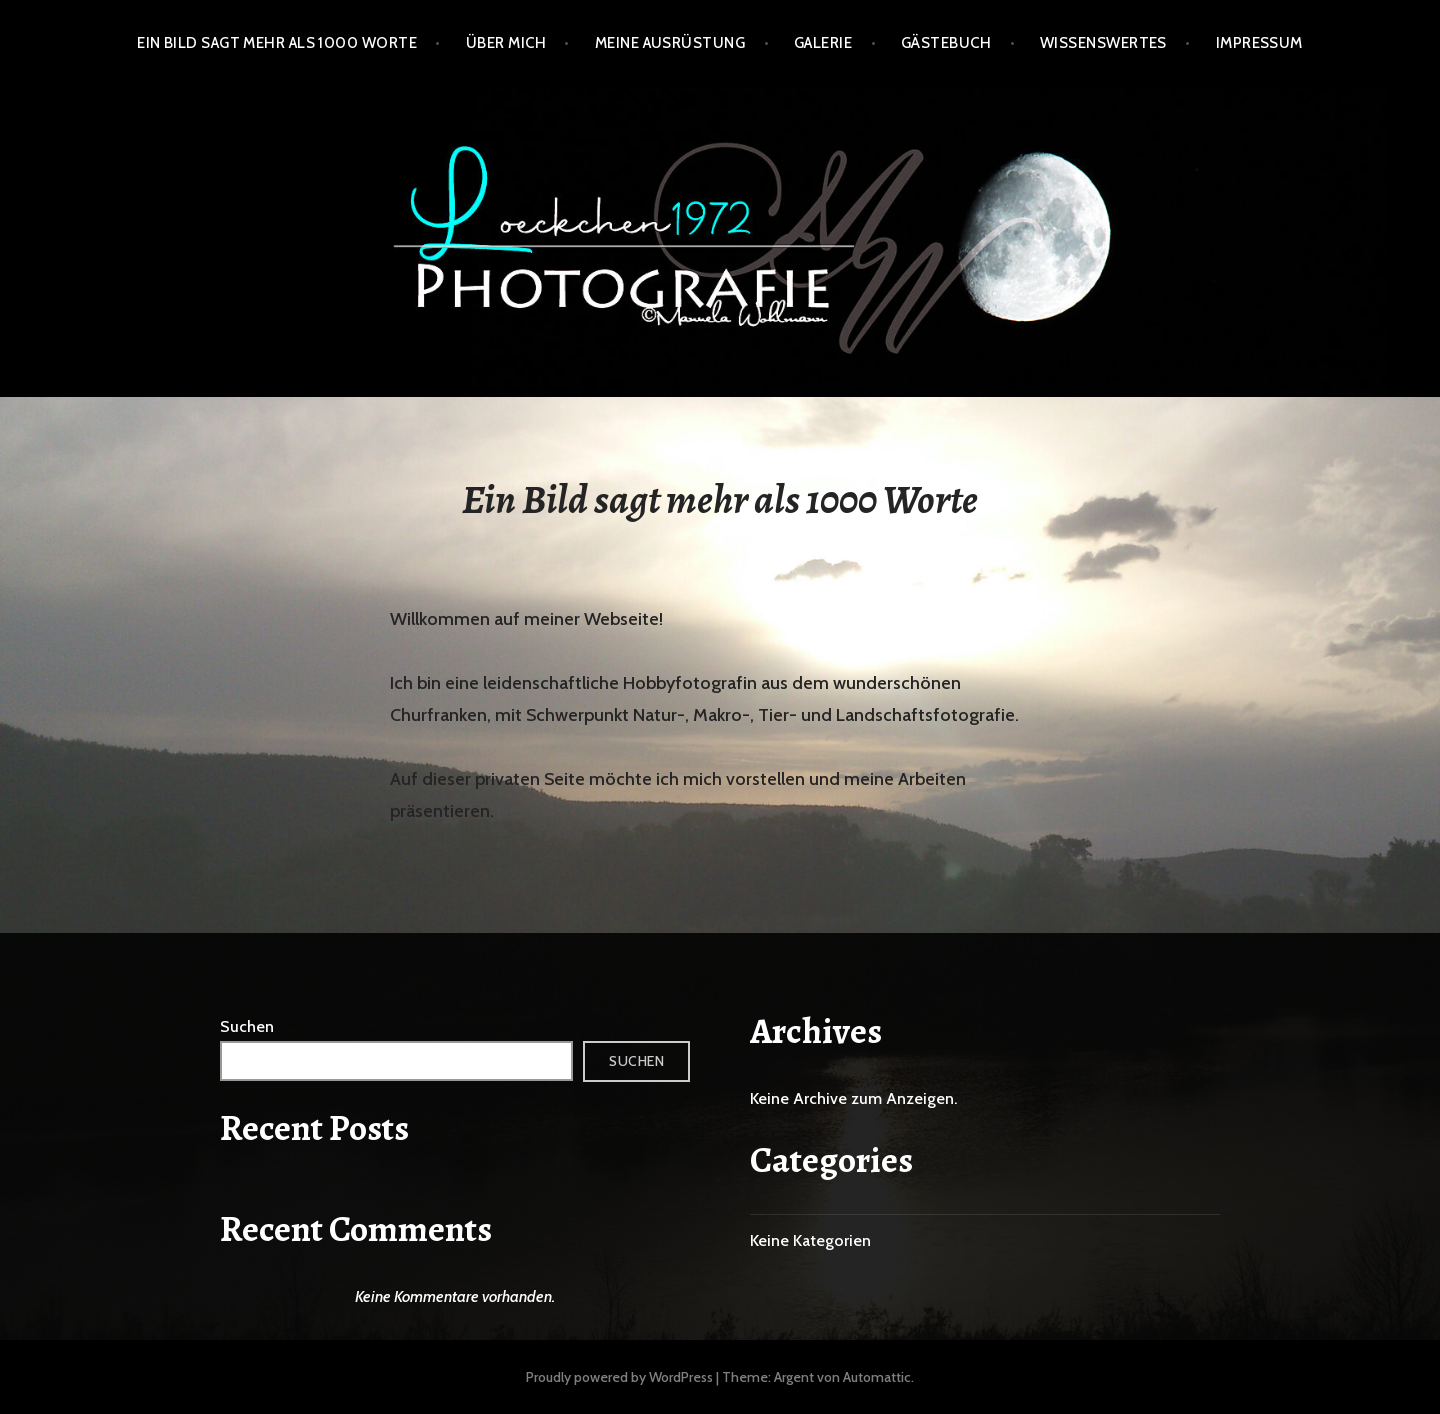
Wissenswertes (1103, 43)
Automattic (877, 1377)
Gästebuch (946, 43)
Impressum (1259, 43)
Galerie (823, 43)
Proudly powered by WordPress (619, 1377)
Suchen (247, 1026)
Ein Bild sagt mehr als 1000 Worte (277, 43)
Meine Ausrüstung (670, 43)
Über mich (506, 43)
